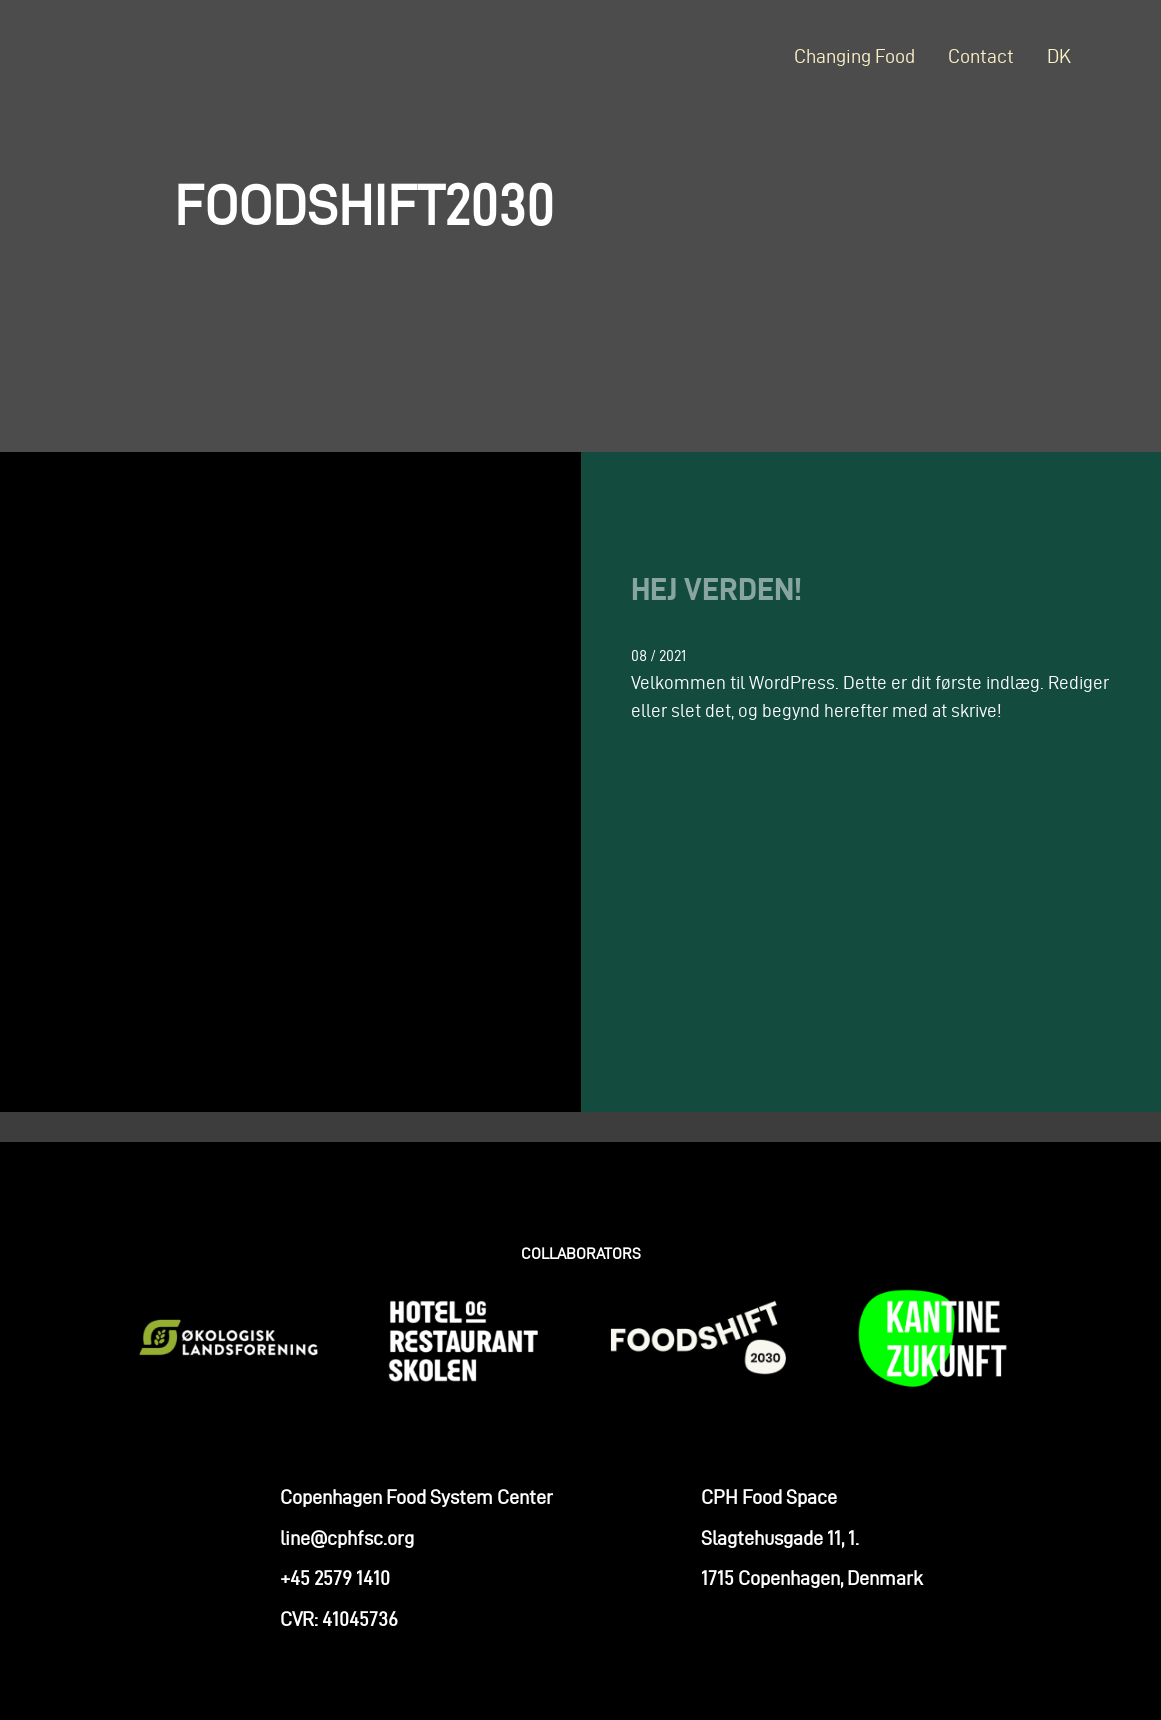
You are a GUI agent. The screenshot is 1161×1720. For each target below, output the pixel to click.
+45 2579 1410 (335, 1588)
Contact (981, 56)
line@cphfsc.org (347, 1547)
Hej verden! (716, 588)
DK (1059, 56)
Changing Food (854, 56)
